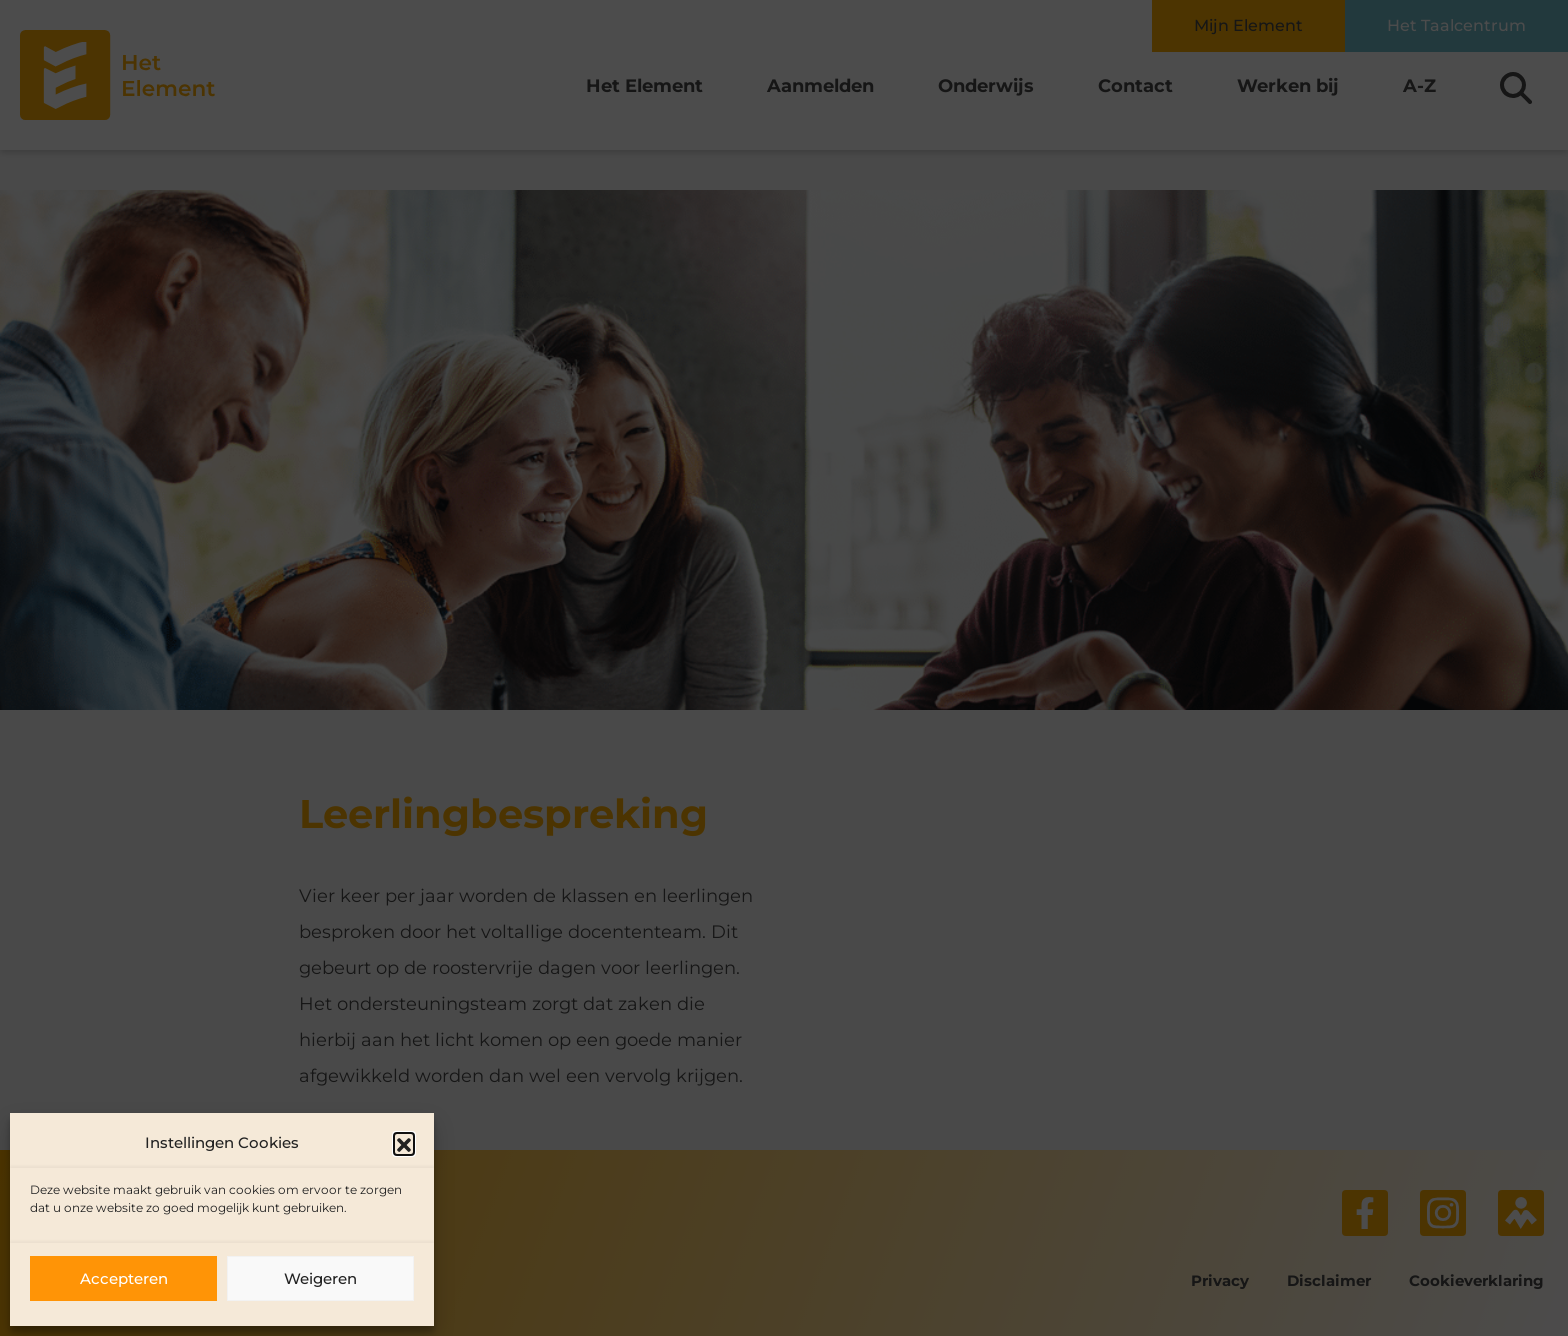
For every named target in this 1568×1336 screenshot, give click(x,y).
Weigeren (320, 1278)
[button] (404, 1143)
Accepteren (124, 1278)
